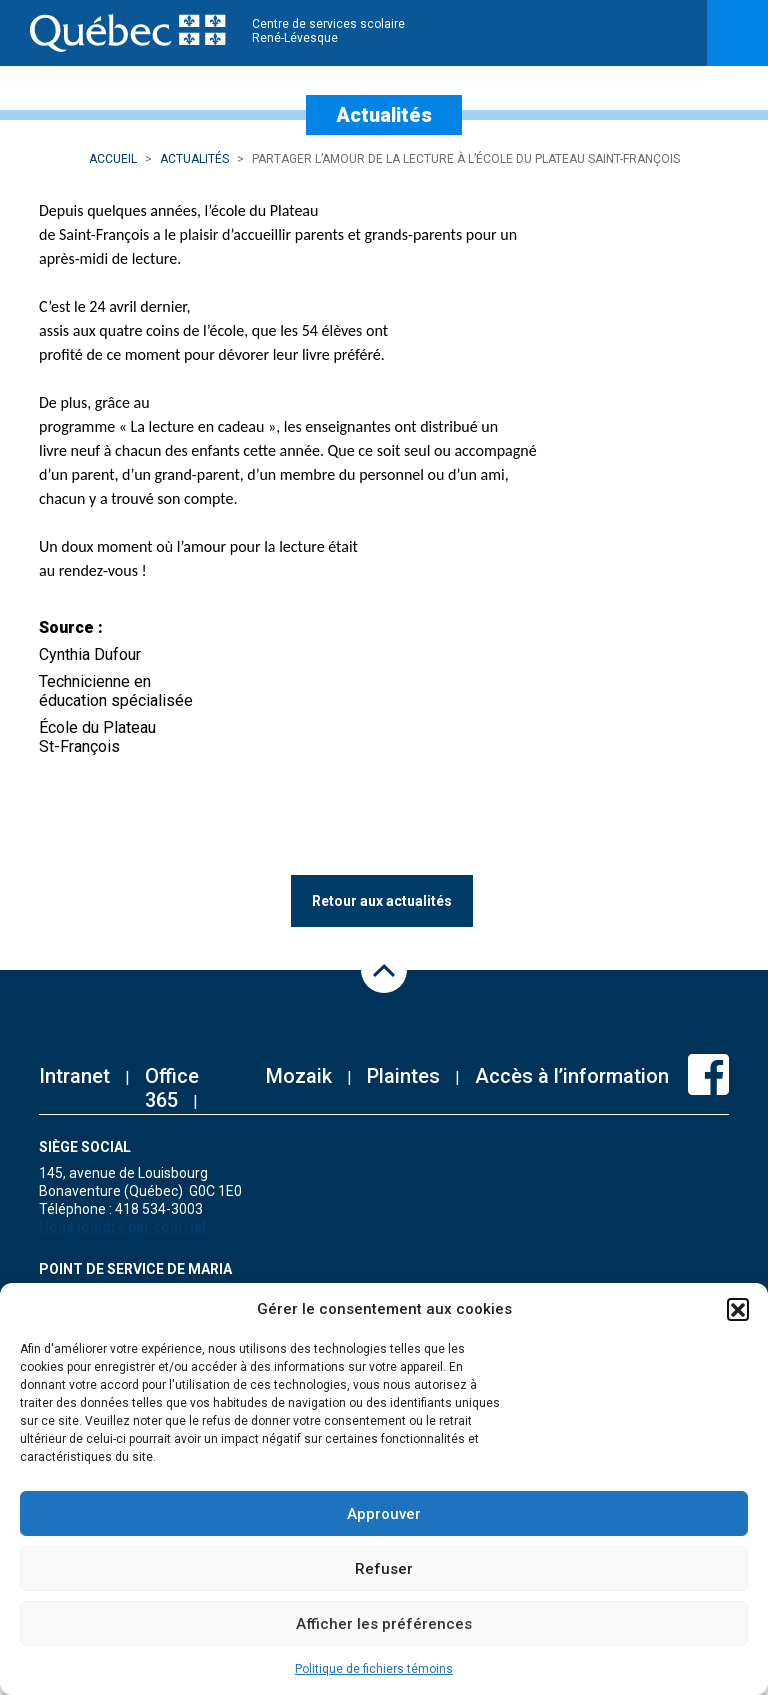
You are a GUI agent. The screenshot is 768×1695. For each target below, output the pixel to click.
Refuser (384, 1569)
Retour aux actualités (382, 901)
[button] (738, 1309)
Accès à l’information (572, 1076)
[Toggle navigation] (737, 33)
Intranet (74, 1076)
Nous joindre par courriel (122, 1227)
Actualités (194, 159)
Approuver (384, 1514)
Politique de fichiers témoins (374, 1669)
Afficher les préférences (384, 1624)
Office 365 (172, 1088)
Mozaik (299, 1076)
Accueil (113, 159)
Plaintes (403, 1076)
